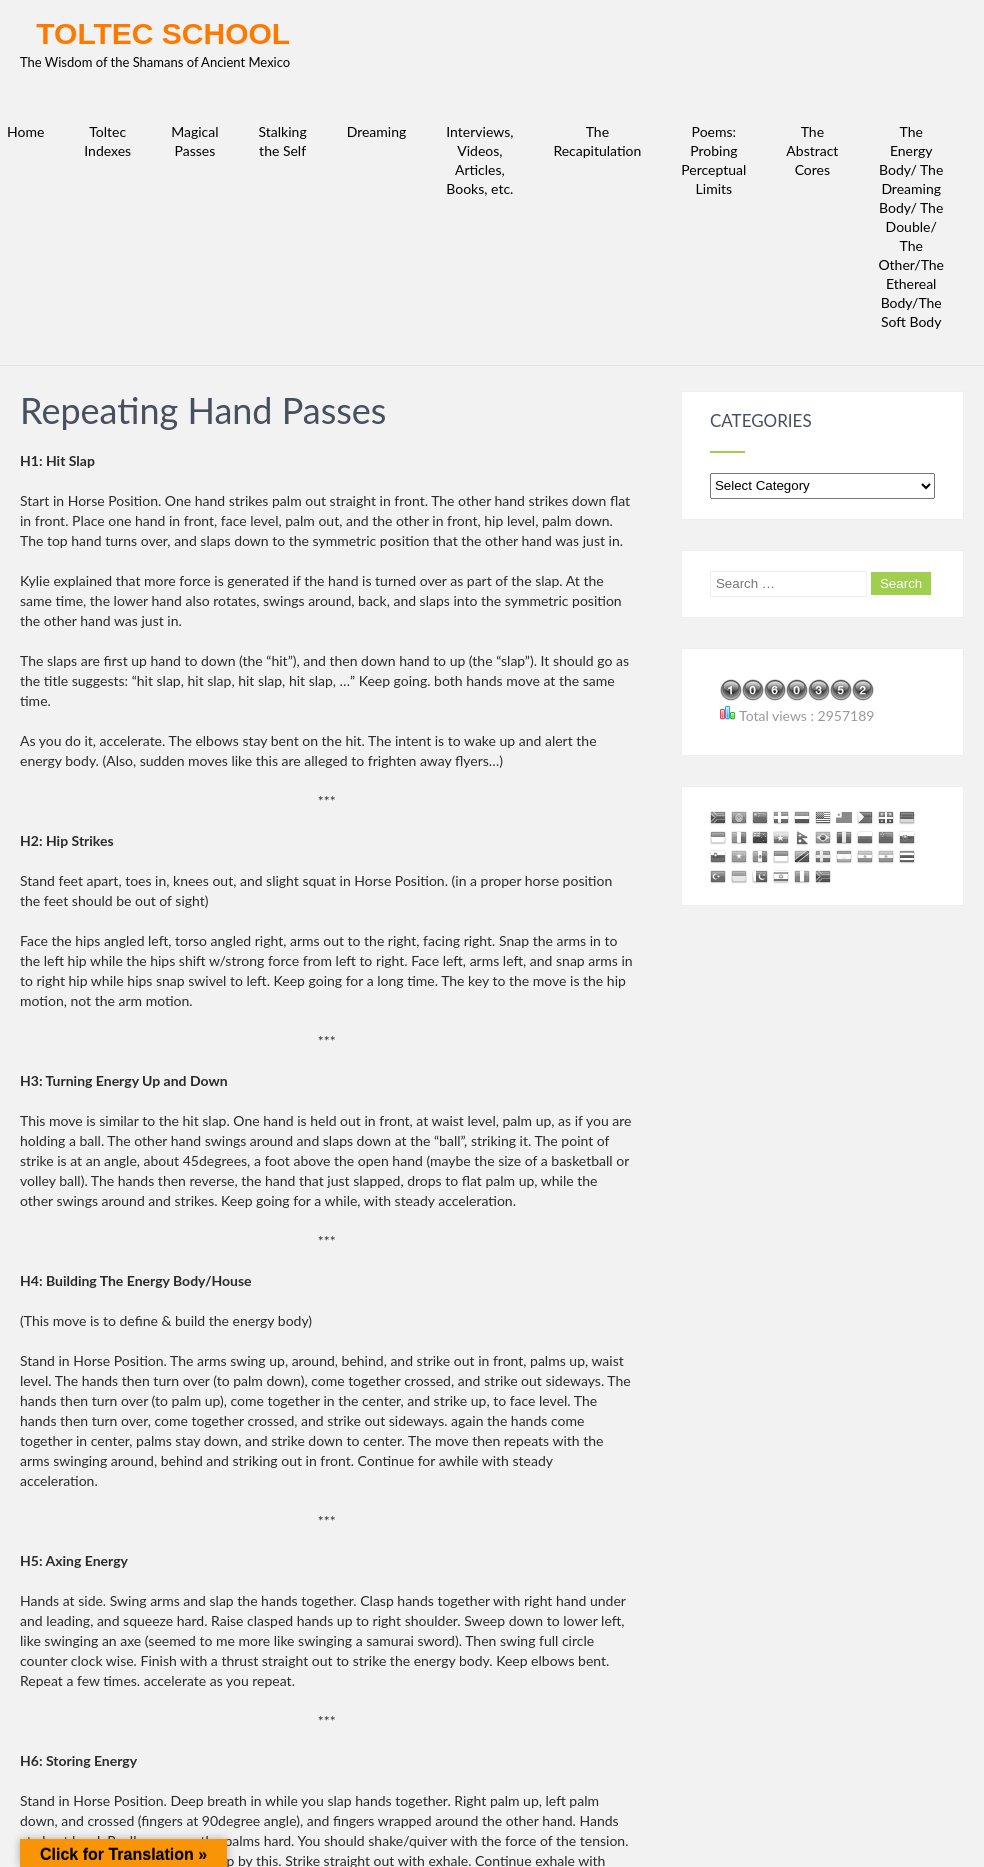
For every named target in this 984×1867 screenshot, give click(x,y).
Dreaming (377, 131)
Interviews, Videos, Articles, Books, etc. (479, 160)
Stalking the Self (283, 141)
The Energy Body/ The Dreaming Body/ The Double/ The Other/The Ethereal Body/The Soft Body (911, 226)
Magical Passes (194, 141)
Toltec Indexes (107, 141)
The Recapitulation (597, 141)
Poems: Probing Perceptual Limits (713, 160)
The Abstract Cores (812, 150)
